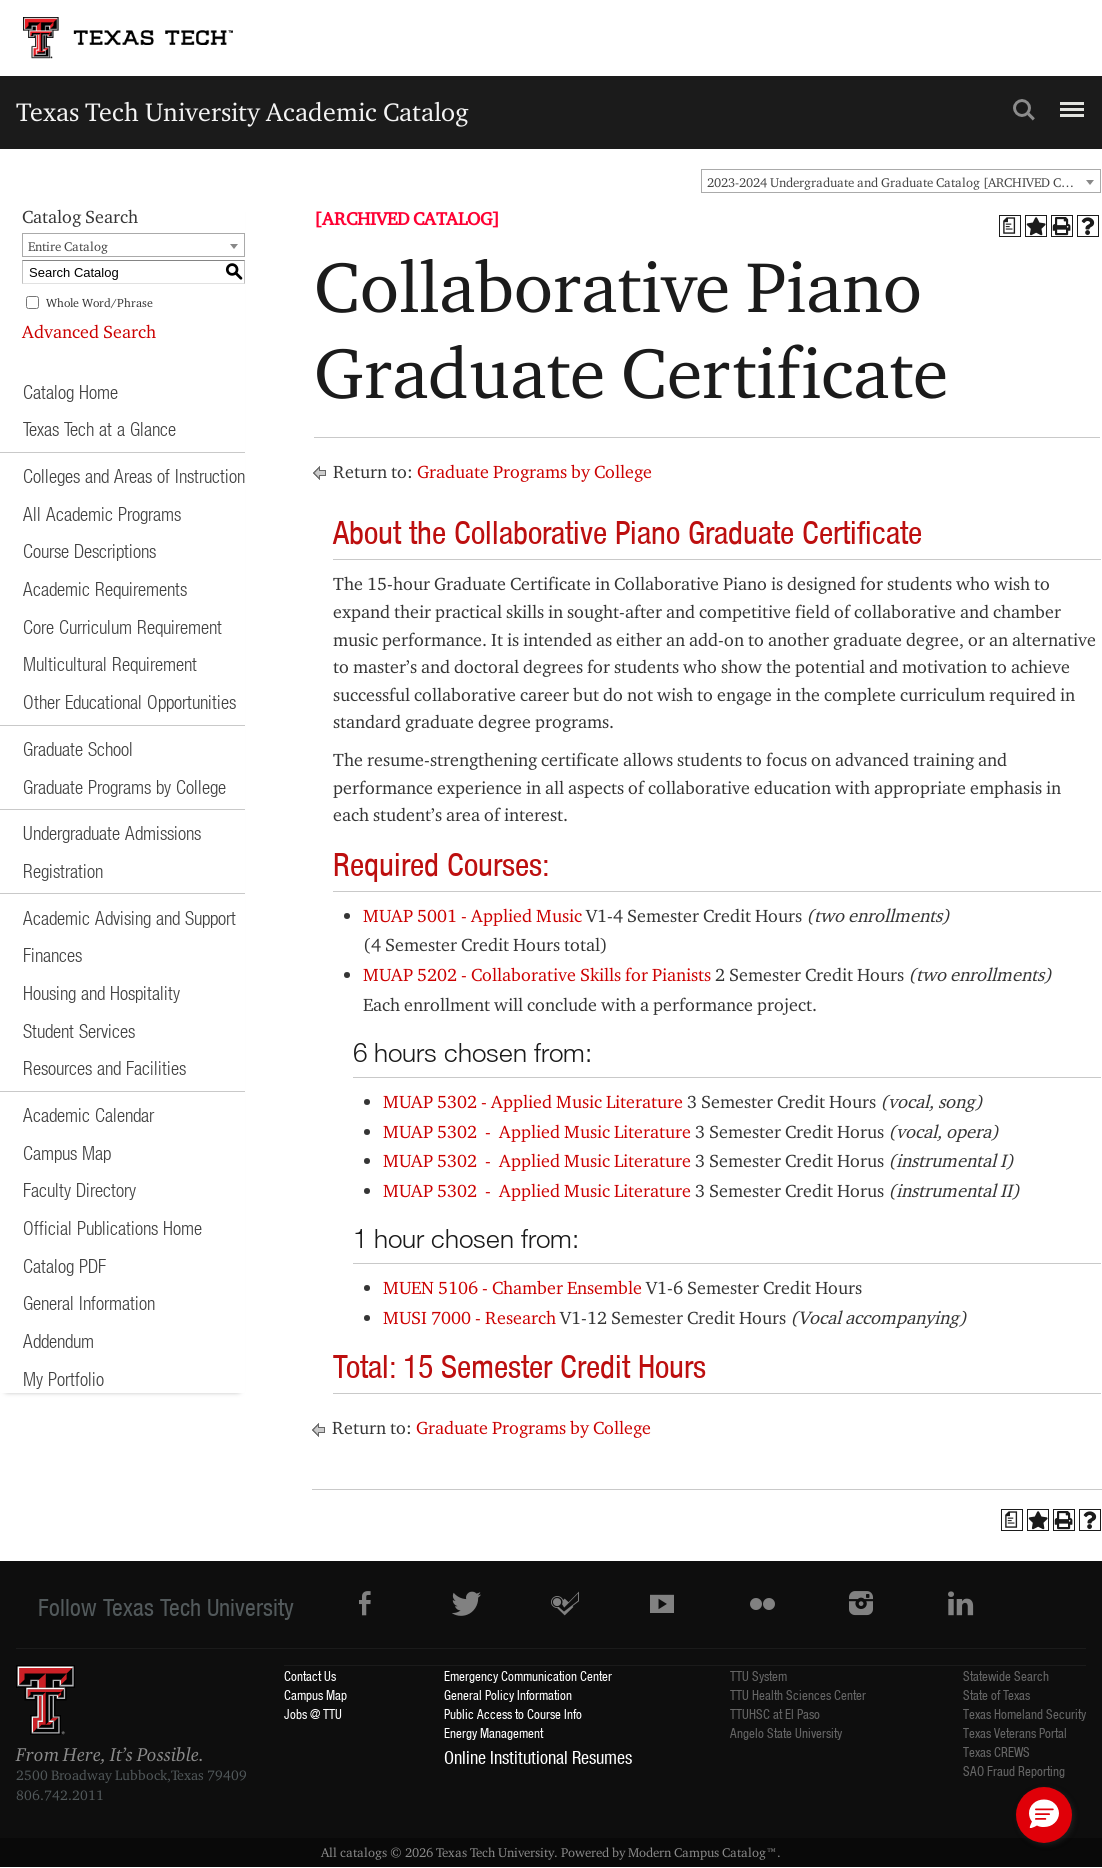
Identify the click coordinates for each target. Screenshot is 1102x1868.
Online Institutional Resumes (538, 1757)
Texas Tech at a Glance (99, 428)
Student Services (79, 1030)
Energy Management (493, 1732)
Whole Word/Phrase (99, 302)
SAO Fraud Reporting (1014, 1770)
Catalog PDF (64, 1265)
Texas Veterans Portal (1015, 1732)
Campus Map (67, 1152)
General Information (89, 1302)
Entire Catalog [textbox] (68, 246)
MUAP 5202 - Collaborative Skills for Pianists (537, 974)
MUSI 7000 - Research (469, 1317)
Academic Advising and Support (129, 917)
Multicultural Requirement (110, 663)
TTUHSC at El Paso (775, 1713)
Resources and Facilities (104, 1067)
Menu (1069, 101)
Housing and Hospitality (101, 992)
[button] (1044, 1815)
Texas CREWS (996, 1751)
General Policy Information (508, 1694)
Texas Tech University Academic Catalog (242, 111)
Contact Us (310, 1675)
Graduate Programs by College (124, 786)
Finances (52, 954)
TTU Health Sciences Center (798, 1694)
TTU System (758, 1675)
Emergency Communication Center (528, 1675)
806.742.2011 (60, 1795)
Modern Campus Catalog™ (702, 1852)
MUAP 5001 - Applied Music (472, 915)
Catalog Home (70, 391)
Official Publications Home (112, 1227)
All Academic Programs (102, 513)
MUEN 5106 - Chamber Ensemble (512, 1287)
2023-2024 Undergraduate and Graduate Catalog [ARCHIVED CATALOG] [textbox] (903, 182)
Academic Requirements (105, 588)
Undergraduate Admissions (112, 832)
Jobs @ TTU (313, 1713)
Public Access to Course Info (513, 1713)
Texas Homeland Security (1024, 1713)
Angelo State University (786, 1732)
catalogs (363, 1852)
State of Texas (996, 1694)
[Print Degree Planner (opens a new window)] (1010, 226)
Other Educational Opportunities (129, 701)
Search (1024, 110)
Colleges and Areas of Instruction (134, 475)
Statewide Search (1006, 1675)
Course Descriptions (89, 550)
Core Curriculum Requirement (122, 626)
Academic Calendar (88, 1114)
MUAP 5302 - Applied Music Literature (533, 1101)
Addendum (58, 1340)
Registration (63, 870)
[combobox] (901, 181)
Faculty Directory (79, 1189)
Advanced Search (89, 331)
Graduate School (78, 748)
